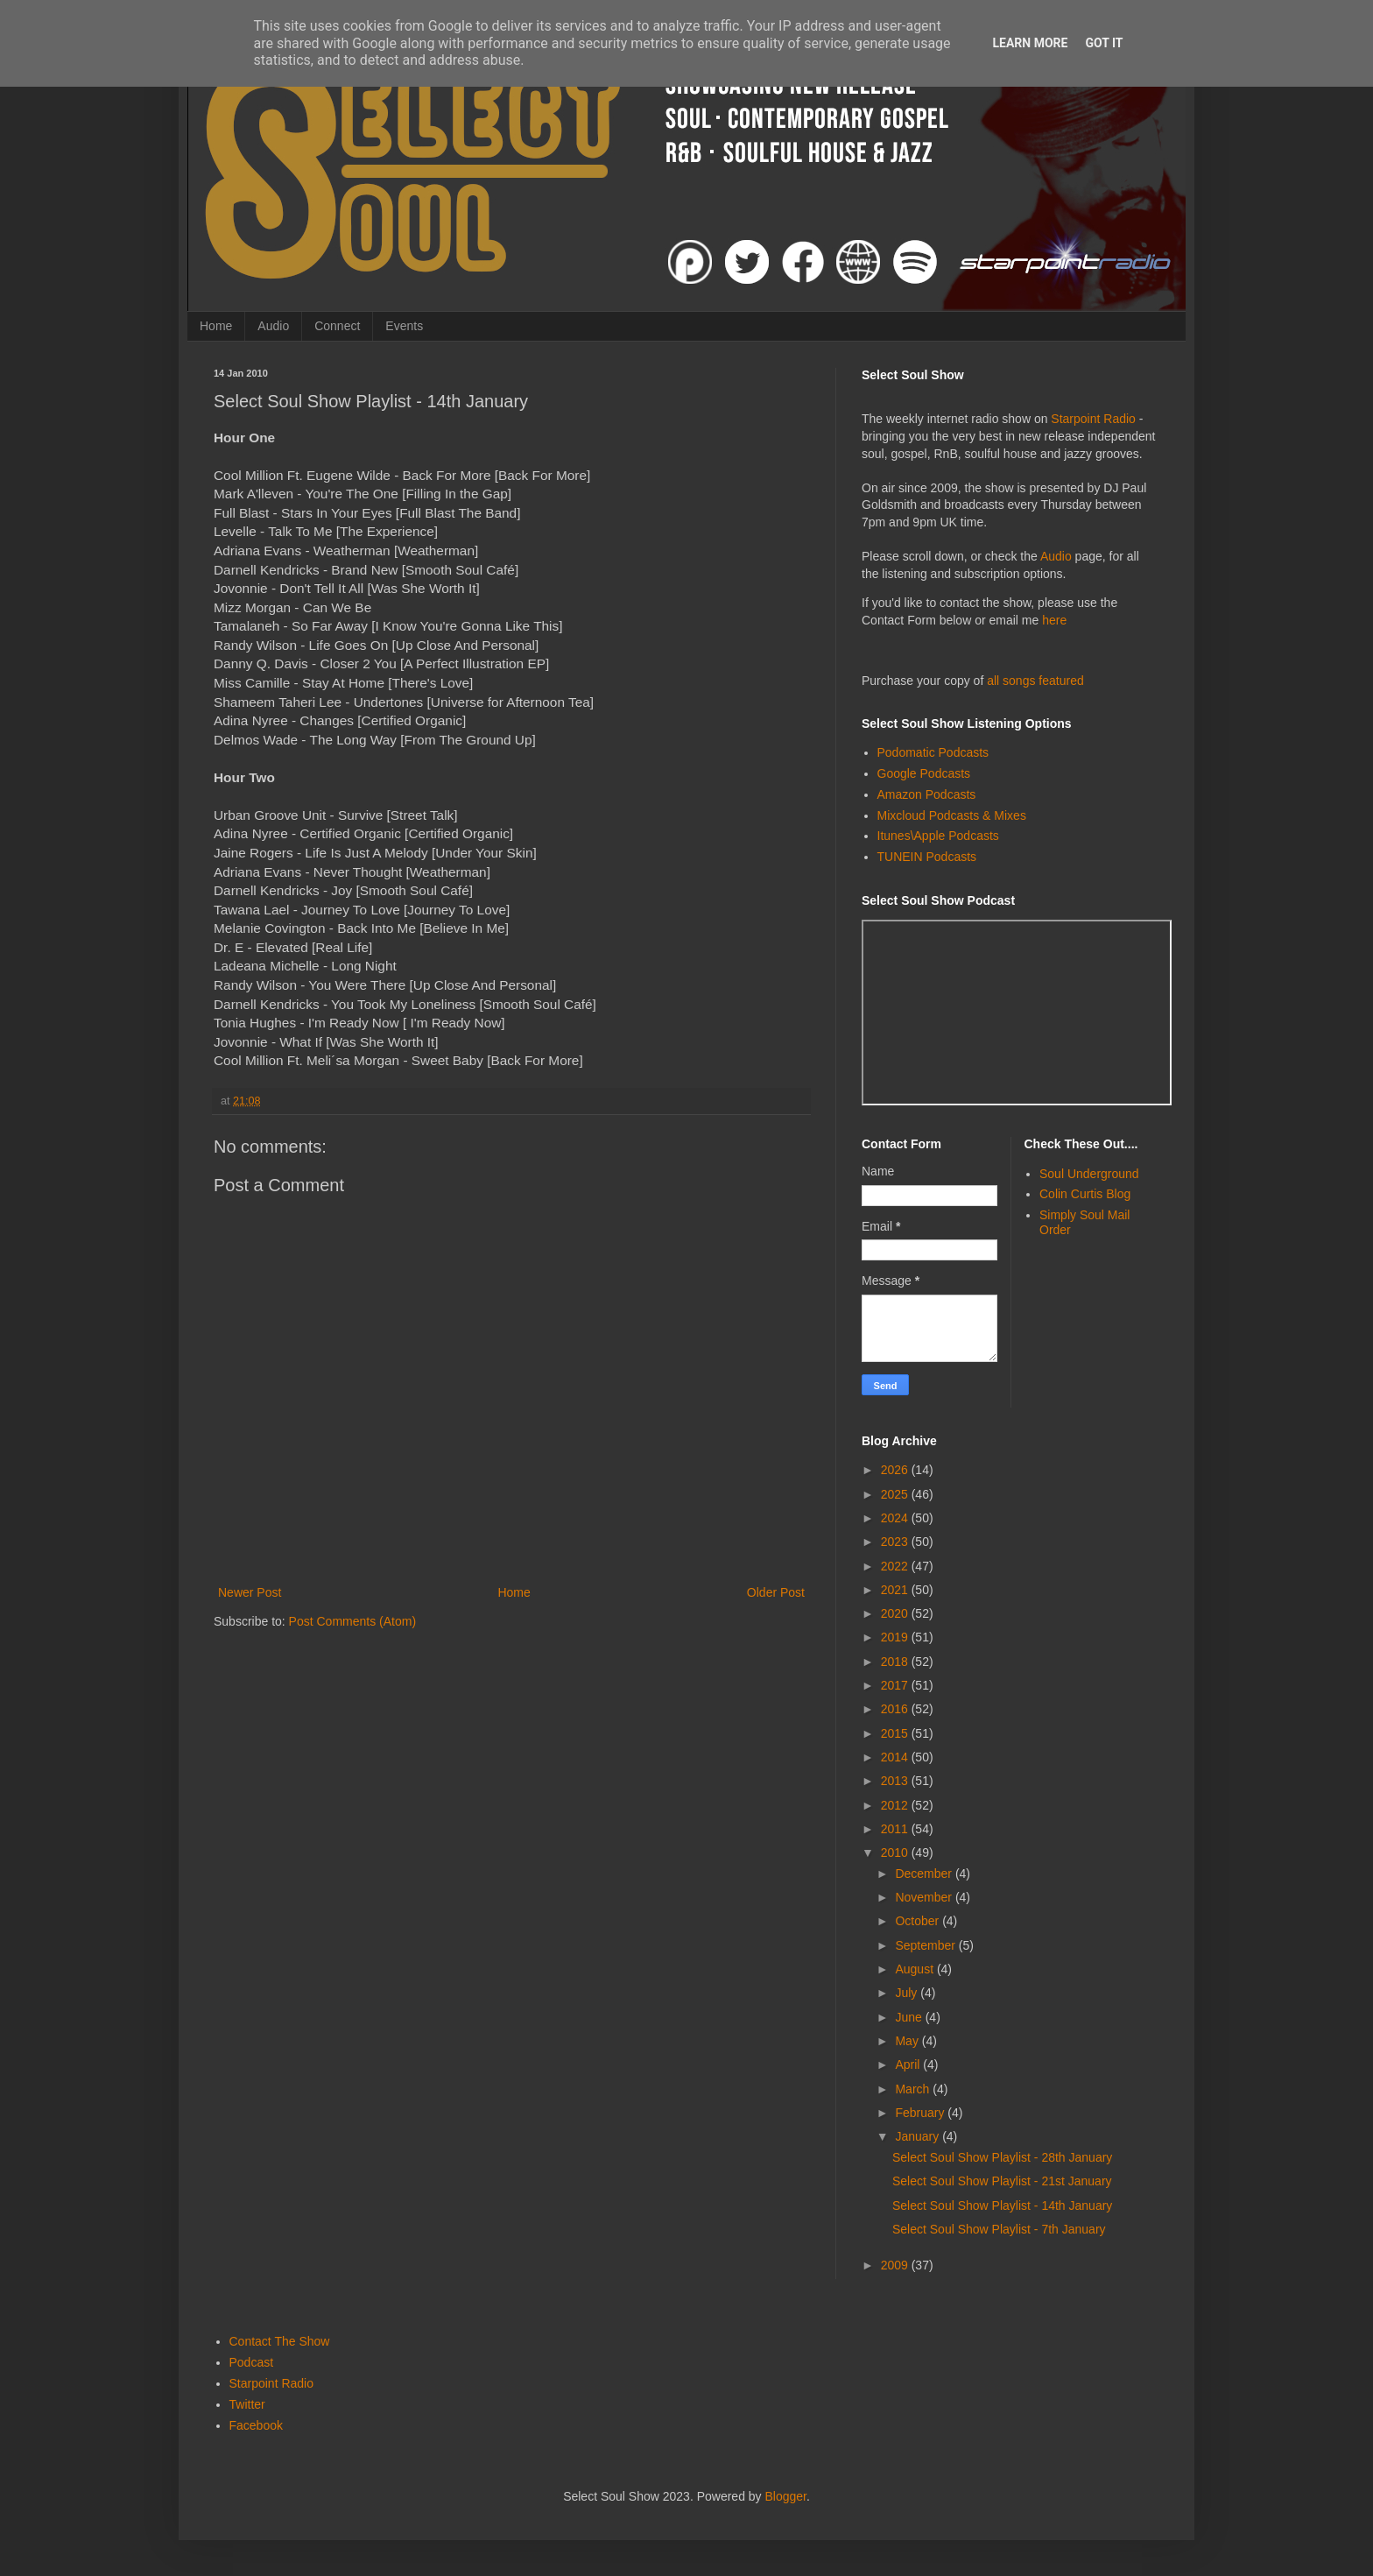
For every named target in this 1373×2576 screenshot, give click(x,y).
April (909, 2064)
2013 (896, 1781)
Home (216, 326)
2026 (896, 1470)
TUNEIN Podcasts (927, 857)
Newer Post (249, 1592)
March (914, 2089)
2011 (896, 1829)
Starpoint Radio (1093, 419)
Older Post (776, 1592)
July (907, 1993)
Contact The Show (279, 2341)
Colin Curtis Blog (1084, 1194)
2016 (896, 1709)
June (910, 2017)
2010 (896, 1853)
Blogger (785, 2496)
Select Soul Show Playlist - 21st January (1002, 2181)
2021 (896, 1590)
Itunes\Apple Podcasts (938, 836)
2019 (896, 1637)
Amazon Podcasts (926, 794)
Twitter (247, 2404)
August (915, 1969)
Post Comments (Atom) (352, 1621)
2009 (896, 2265)
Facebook (256, 2425)
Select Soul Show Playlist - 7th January (999, 2229)
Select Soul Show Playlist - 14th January (1002, 2205)
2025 (896, 1494)
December (924, 1874)
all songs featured (1035, 681)
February (921, 2113)
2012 (896, 1805)
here (1054, 620)
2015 (896, 1733)
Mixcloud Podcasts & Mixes (951, 815)
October (918, 1921)
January (918, 2136)
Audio (273, 326)
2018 (896, 1662)
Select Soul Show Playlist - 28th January (1002, 2157)
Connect (337, 326)
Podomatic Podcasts (933, 752)
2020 (896, 1613)
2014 (896, 1757)
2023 (896, 1542)
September (926, 1945)
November (924, 1897)
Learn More (1029, 43)
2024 (896, 1518)
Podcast (251, 2362)
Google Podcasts (924, 773)
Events (404, 326)
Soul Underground (1089, 1174)
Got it (1104, 43)
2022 (896, 1566)
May (908, 2041)
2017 (896, 1685)
